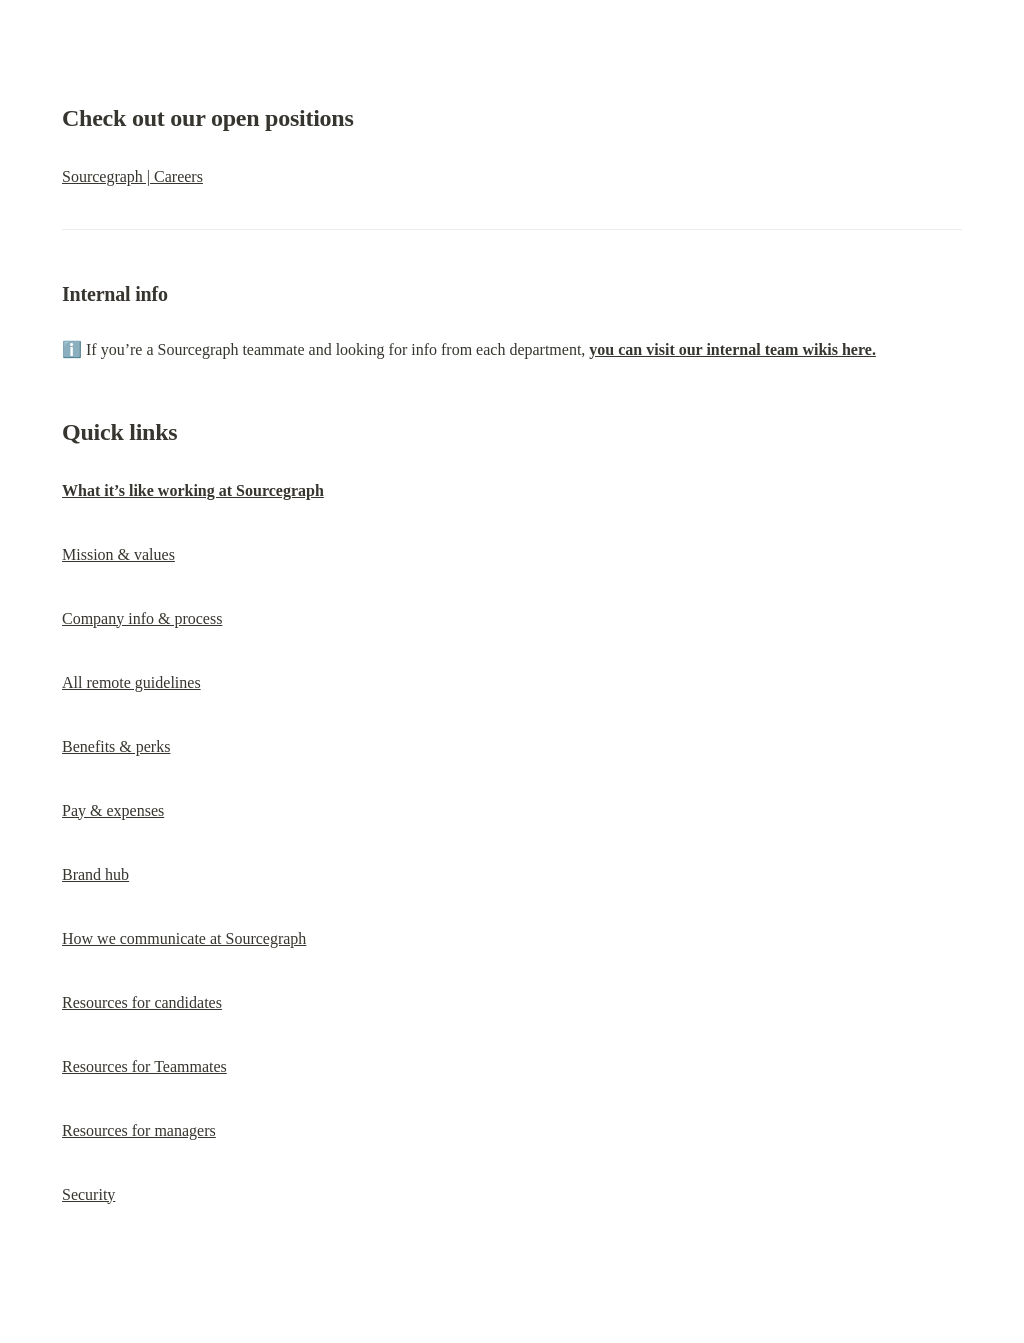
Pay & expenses (113, 810)
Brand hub (95, 874)
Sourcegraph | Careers (132, 176)
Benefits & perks (116, 746)
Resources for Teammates (144, 1066)
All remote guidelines (131, 682)
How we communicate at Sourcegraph (184, 938)
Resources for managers (139, 1130)
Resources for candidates (142, 1002)
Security (88, 1194)
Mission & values (118, 554)
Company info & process (142, 618)
